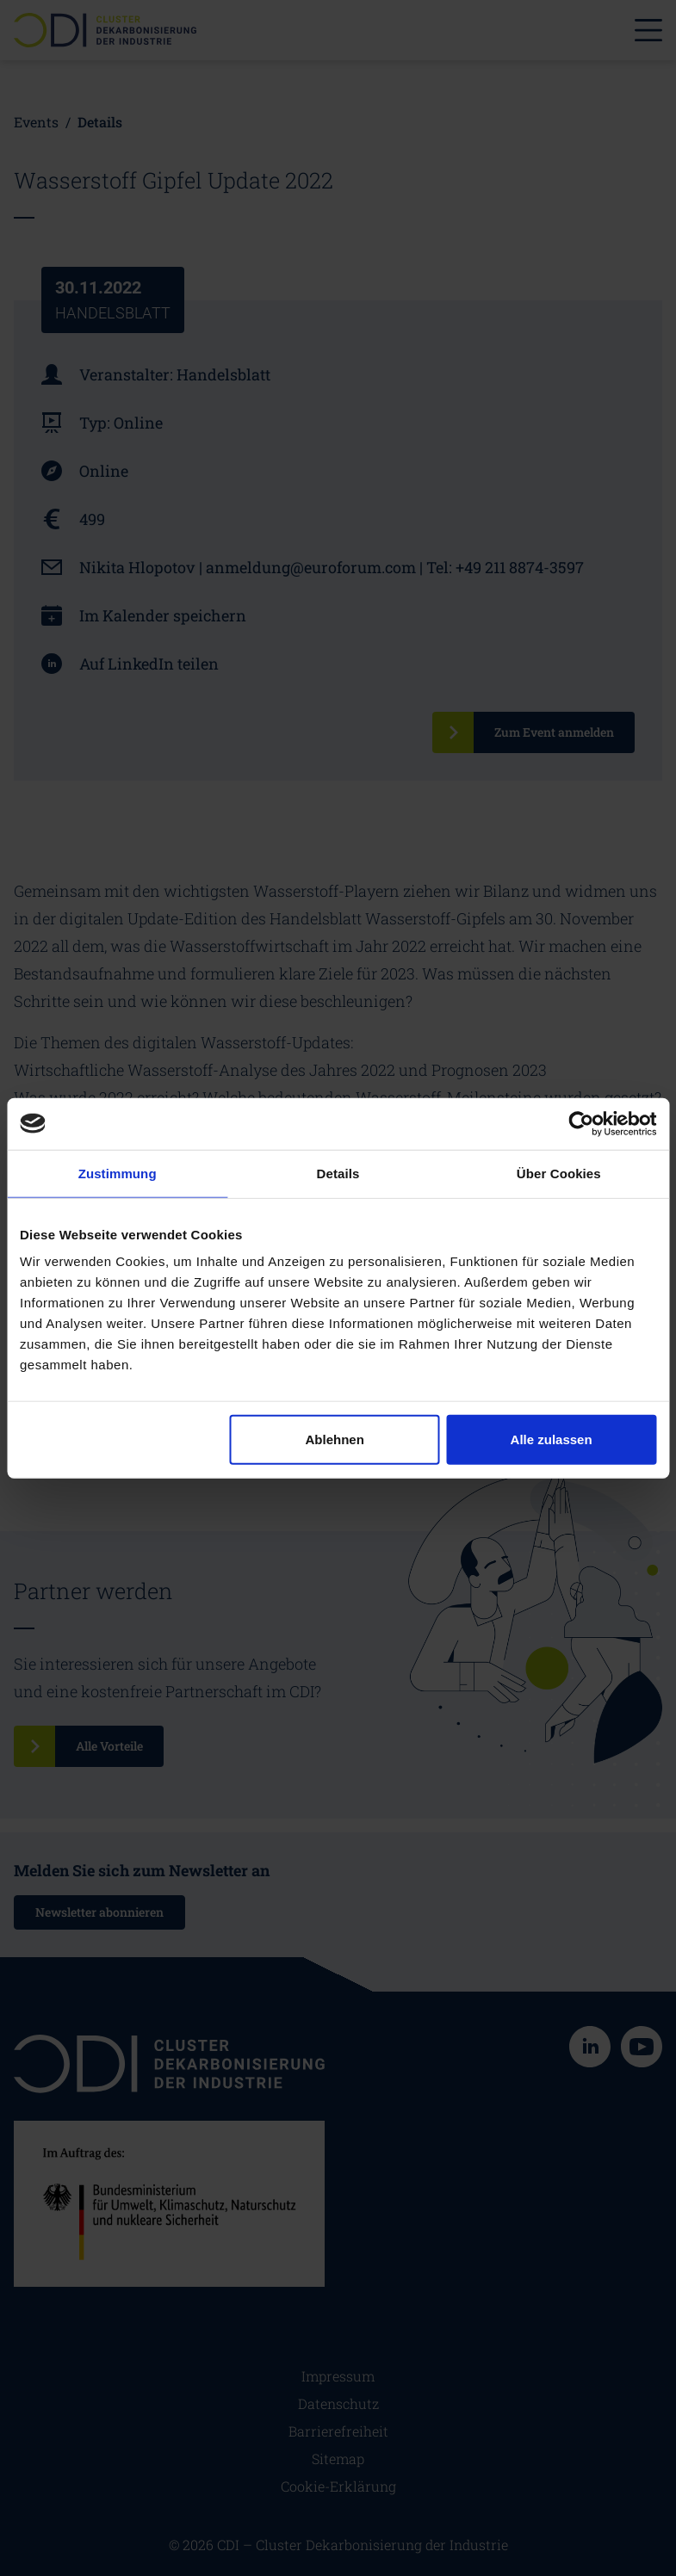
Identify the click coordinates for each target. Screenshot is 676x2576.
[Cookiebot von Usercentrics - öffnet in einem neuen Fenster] (580, 1123)
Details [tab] (338, 1172)
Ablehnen (335, 1439)
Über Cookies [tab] (559, 1172)
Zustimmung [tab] (117, 1172)
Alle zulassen (551, 1439)
